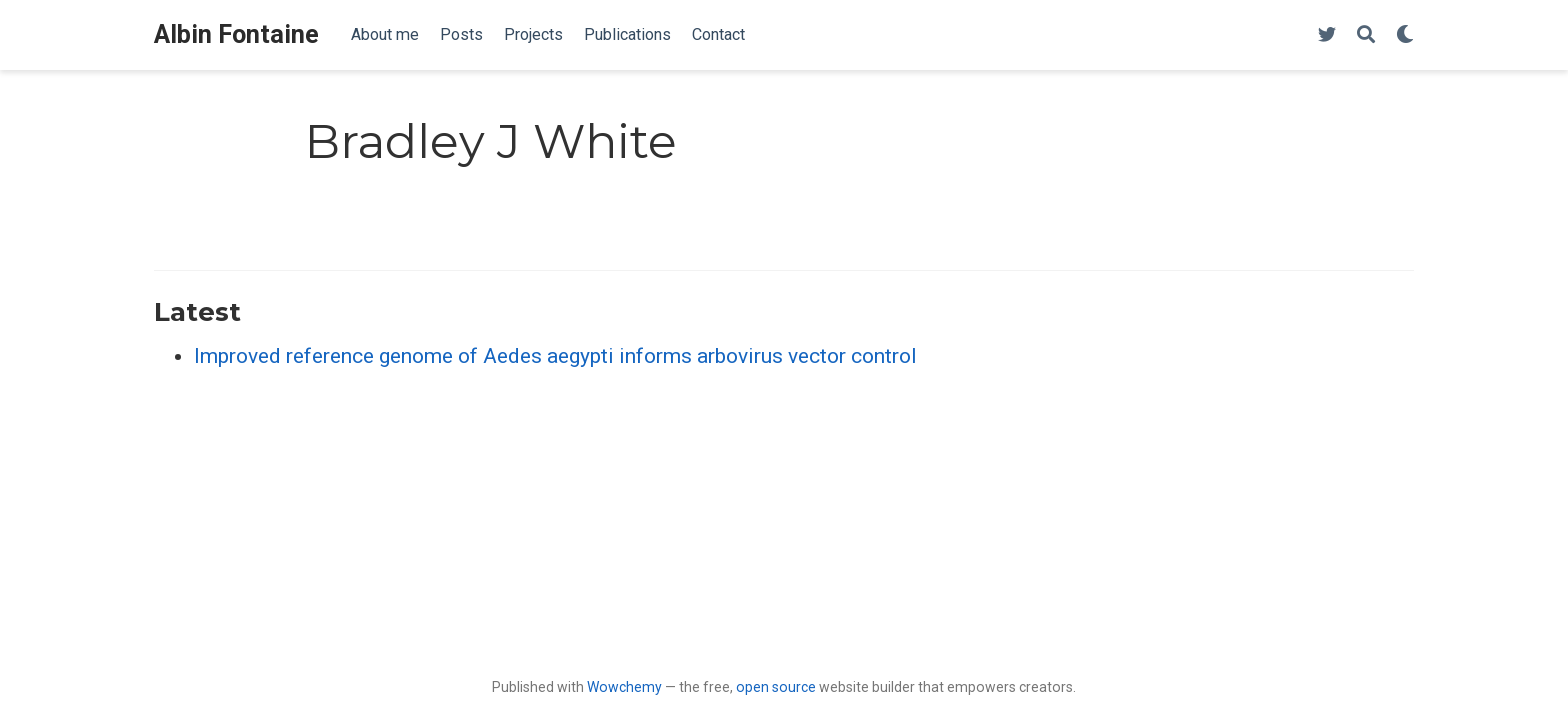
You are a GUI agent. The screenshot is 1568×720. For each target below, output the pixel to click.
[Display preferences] (1405, 35)
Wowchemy (624, 687)
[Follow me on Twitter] (1327, 35)
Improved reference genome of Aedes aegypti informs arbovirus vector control (555, 356)
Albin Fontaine (236, 34)
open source (776, 687)
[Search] (1366, 35)
